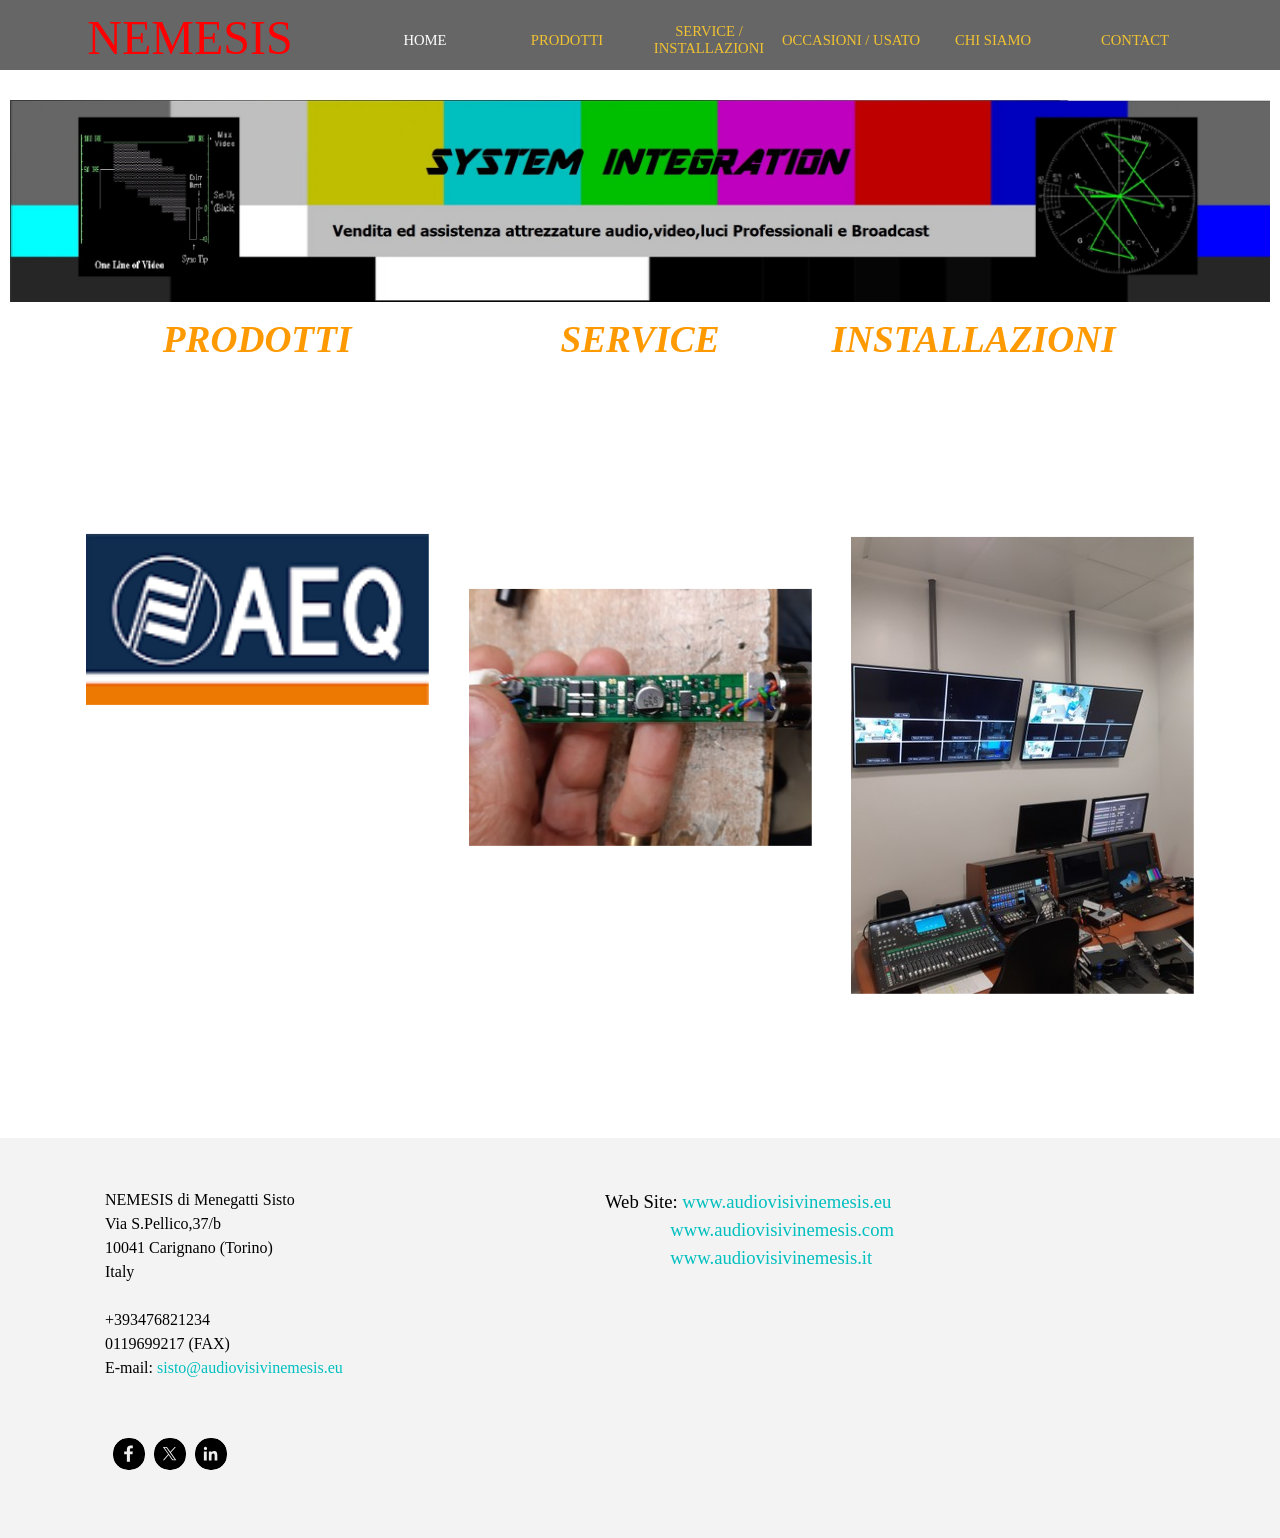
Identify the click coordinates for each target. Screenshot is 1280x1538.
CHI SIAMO (993, 40)
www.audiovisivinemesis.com (782, 1229)
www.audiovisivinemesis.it (771, 1257)
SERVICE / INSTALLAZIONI (709, 39)
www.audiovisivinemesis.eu (786, 1201)
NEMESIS (189, 37)
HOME (424, 40)
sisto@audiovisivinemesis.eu (250, 1367)
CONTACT (1135, 40)
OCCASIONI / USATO (851, 40)
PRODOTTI (567, 40)
